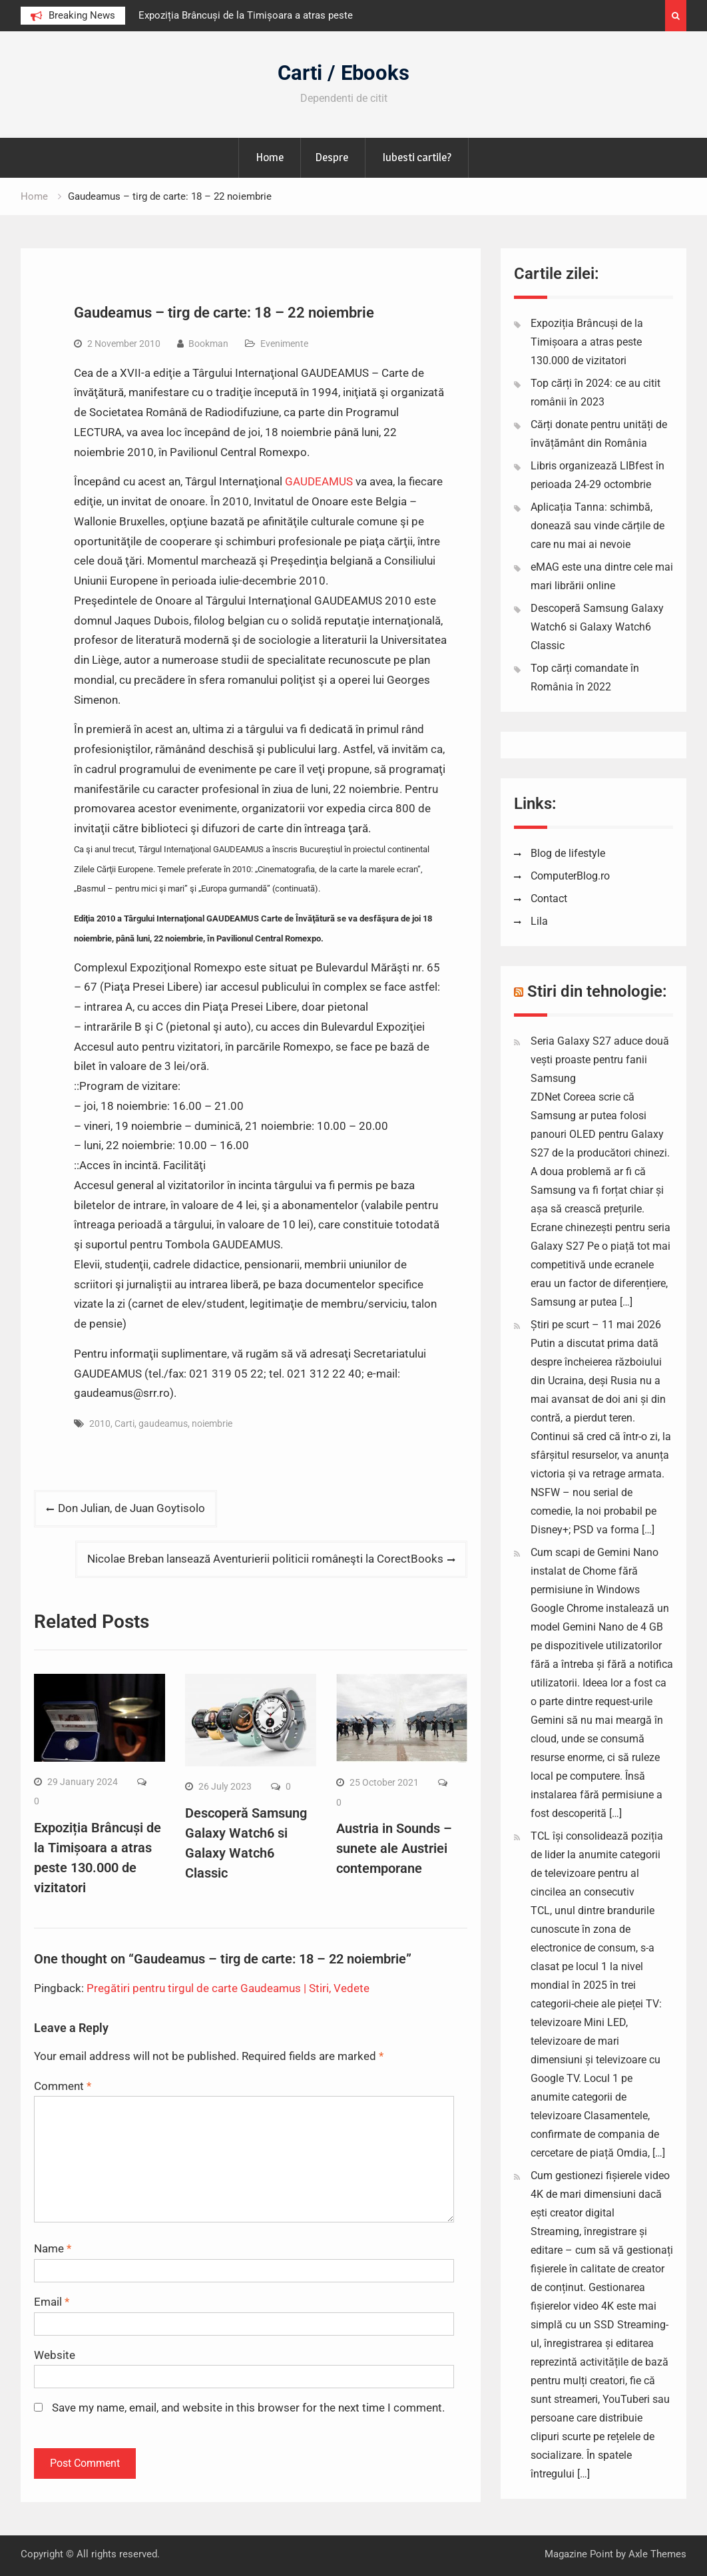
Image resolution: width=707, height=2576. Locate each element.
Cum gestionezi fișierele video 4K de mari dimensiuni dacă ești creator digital (600, 2194)
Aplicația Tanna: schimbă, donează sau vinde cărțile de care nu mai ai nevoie (597, 526)
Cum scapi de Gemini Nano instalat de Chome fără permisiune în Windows (594, 1571)
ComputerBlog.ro (570, 876)
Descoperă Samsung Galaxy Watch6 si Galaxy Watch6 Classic (597, 627)
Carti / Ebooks (343, 73)
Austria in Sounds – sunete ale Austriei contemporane (394, 1848)
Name (52, 2248)
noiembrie (212, 1423)
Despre (331, 157)
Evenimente (284, 343)
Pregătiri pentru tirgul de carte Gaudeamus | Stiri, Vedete (228, 1988)
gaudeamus (163, 1423)
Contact (549, 898)
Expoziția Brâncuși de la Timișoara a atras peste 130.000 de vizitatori (587, 342)
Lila (539, 921)
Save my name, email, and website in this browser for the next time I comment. (248, 2407)
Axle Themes (657, 2554)
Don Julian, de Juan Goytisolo (131, 1508)
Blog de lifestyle (568, 853)
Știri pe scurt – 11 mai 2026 (596, 1324)
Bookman (208, 343)
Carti (124, 1423)
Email (51, 2301)
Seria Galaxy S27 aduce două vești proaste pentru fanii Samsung (600, 1060)
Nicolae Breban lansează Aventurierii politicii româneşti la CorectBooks (265, 1558)
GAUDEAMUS (319, 481)
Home (270, 157)
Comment (62, 2086)
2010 (100, 1423)
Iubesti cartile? (416, 157)
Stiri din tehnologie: (597, 991)
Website (54, 2355)
